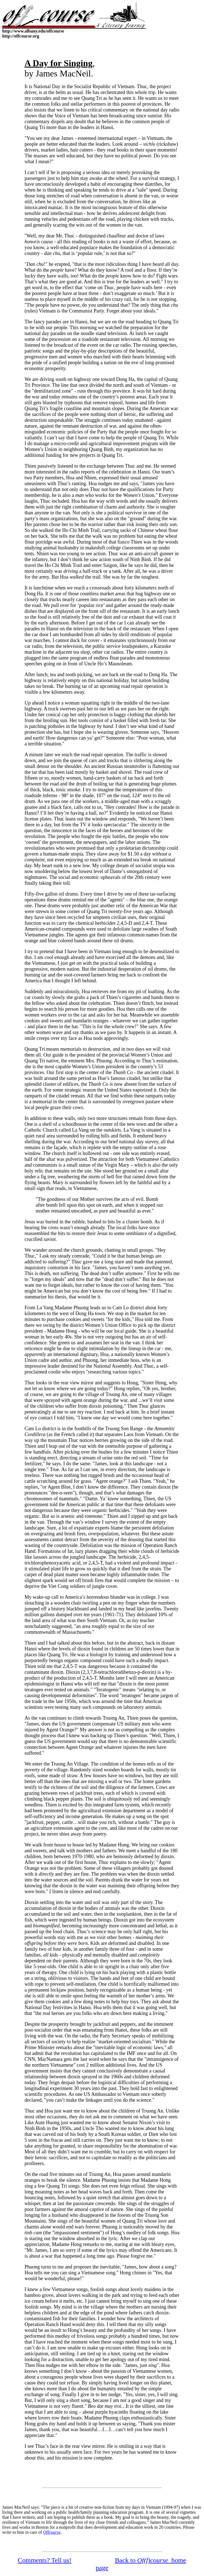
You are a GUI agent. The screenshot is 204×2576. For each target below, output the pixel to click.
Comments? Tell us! (45, 2560)
